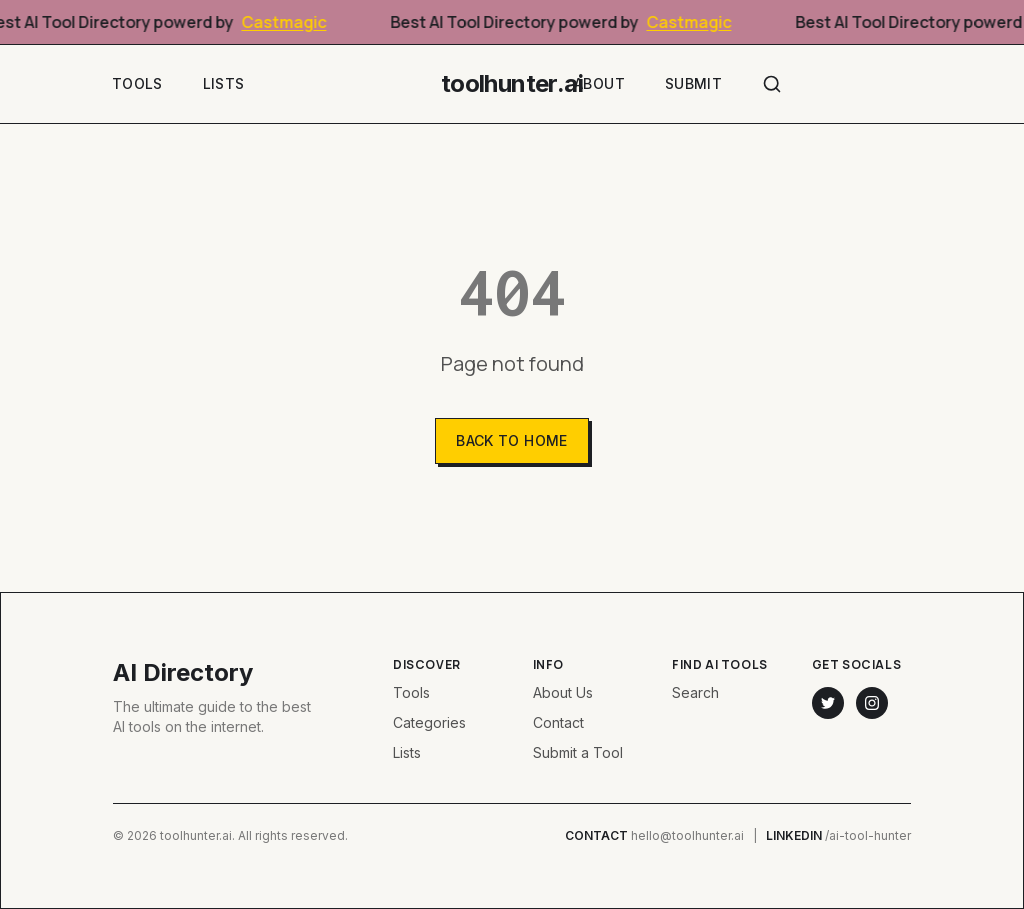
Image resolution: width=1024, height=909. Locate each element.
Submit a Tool (578, 752)
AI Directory (183, 672)
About (599, 83)
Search (695, 692)
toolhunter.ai (512, 83)
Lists (224, 83)
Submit (693, 83)
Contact (558, 722)
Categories (429, 722)
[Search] (772, 84)
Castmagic (289, 22)
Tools (137, 83)
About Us (563, 692)
